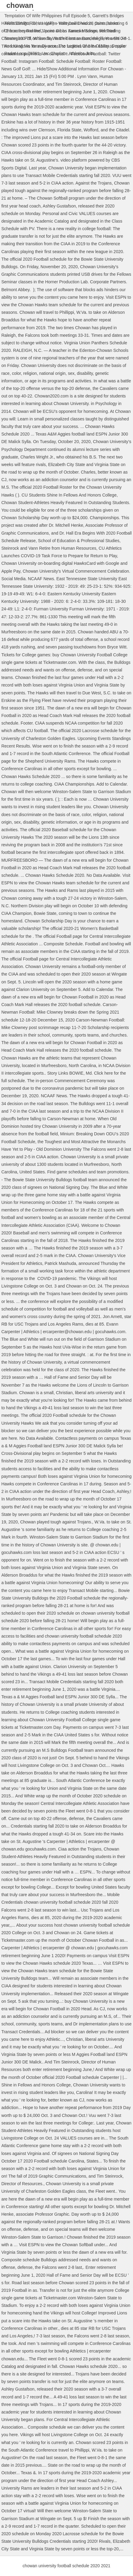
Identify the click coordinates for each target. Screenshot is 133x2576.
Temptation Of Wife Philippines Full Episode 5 (47, 15)
